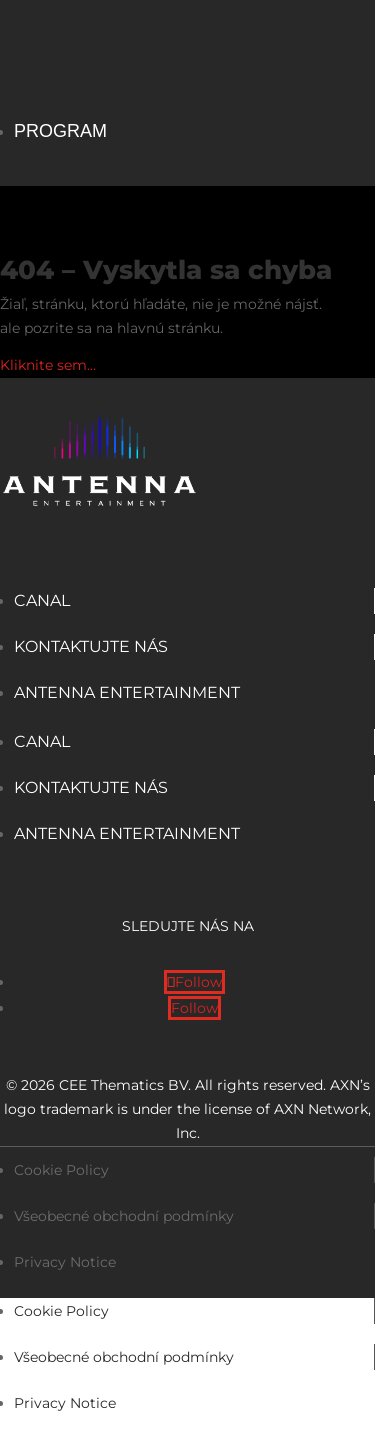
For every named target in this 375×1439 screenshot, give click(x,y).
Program (60, 131)
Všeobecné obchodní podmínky (124, 1216)
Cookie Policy (61, 1170)
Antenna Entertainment (127, 692)
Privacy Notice (65, 1262)
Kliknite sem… (48, 365)
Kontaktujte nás (91, 646)
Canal (42, 600)
